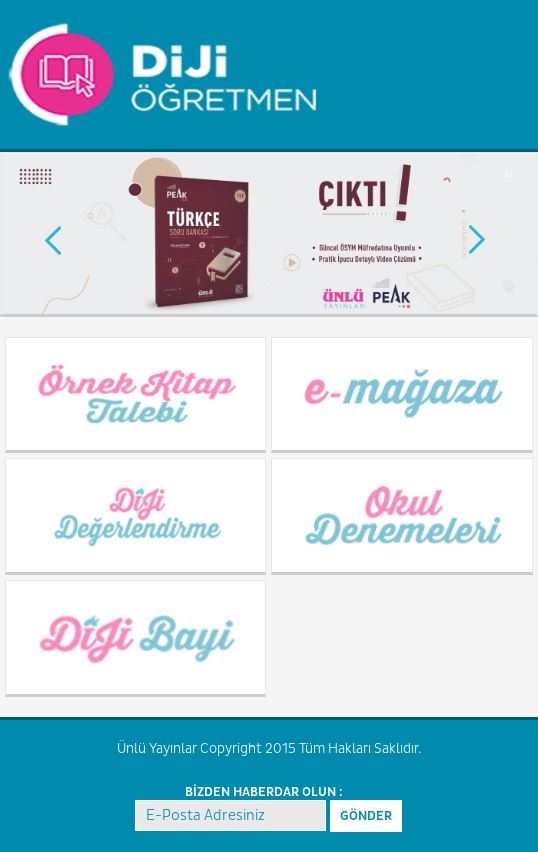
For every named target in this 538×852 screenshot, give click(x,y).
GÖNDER (366, 816)
